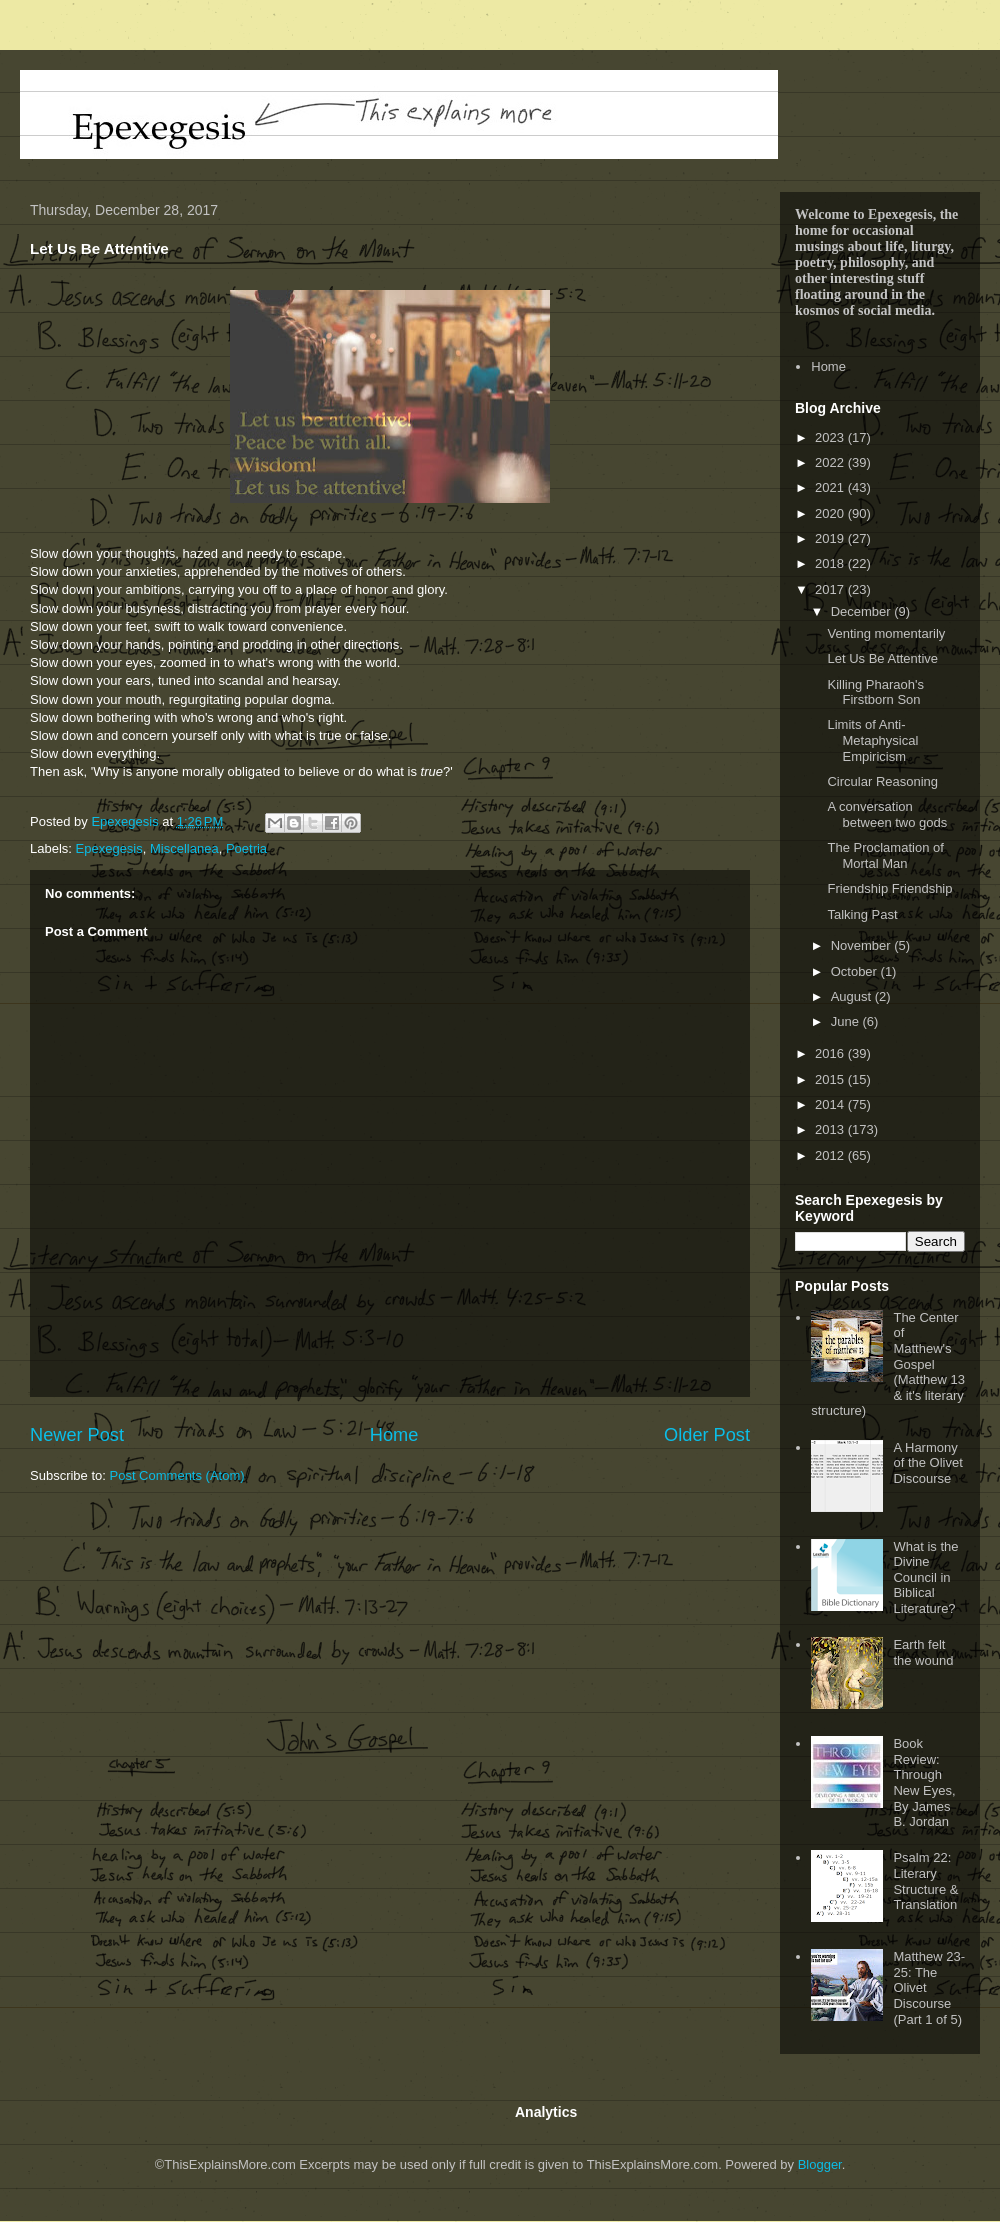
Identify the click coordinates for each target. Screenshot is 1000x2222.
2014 (831, 1104)
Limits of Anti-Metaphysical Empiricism (872, 740)
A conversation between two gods (887, 814)
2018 (831, 563)
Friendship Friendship (889, 888)
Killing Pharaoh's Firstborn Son (875, 692)
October (856, 971)
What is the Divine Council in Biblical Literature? (925, 1577)
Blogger (820, 2164)
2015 (831, 1079)
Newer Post (77, 1435)
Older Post (707, 1435)
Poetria (246, 848)
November (863, 945)
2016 (831, 1053)
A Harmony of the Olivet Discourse (927, 1463)
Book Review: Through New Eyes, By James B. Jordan (924, 1782)
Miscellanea (184, 848)
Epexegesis (109, 848)
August (853, 996)
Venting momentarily (886, 633)
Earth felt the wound (923, 1652)
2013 (831, 1129)
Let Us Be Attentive (882, 658)
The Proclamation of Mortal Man (885, 855)
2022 (831, 462)
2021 (831, 487)
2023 (831, 437)
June (847, 1021)
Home (394, 1435)
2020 (831, 513)
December (863, 611)
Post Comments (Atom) (177, 1475)
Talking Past (862, 914)
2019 (831, 538)
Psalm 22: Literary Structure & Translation (925, 1881)
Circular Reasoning (882, 781)
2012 (831, 1155)
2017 (831, 589)
